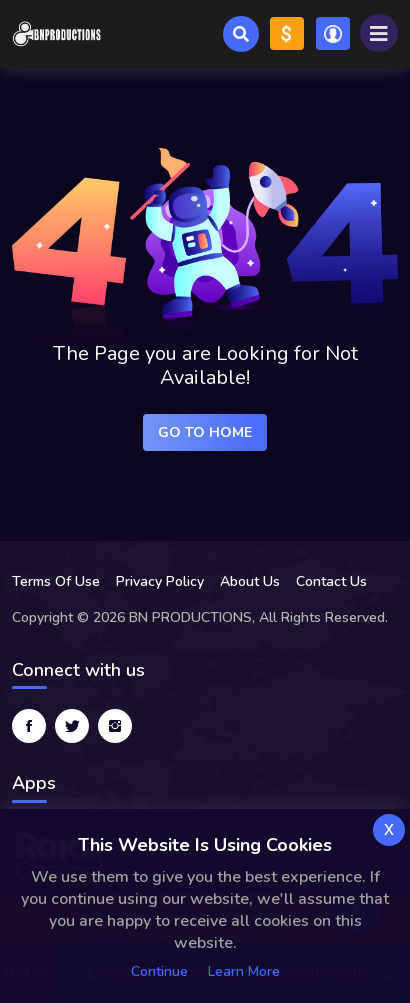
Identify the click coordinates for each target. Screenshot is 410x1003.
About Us (250, 581)
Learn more (244, 971)
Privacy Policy (160, 581)
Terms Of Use (56, 581)
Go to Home (205, 432)
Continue (159, 971)
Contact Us (331, 581)
